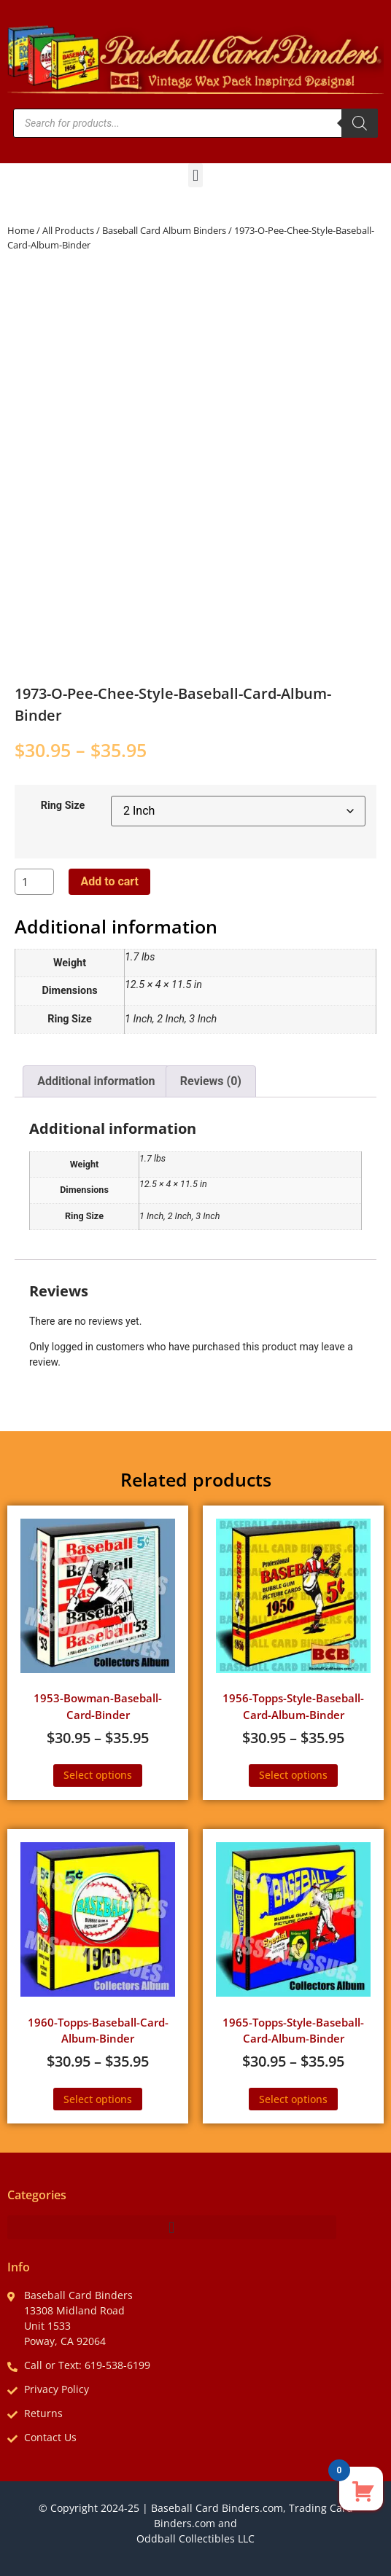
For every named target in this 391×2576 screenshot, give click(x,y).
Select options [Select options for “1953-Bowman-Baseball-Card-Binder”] (97, 1775)
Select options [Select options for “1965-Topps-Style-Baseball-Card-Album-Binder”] (293, 2099)
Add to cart (109, 881)
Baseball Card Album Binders (164, 230)
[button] (195, 175)
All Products (68, 230)
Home (20, 230)
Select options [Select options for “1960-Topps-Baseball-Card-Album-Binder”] (97, 2099)
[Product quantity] (34, 882)
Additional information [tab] (96, 1081)
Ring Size (63, 806)
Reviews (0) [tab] (210, 1081)
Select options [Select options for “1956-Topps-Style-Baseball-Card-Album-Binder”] (293, 1775)
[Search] (359, 123)
